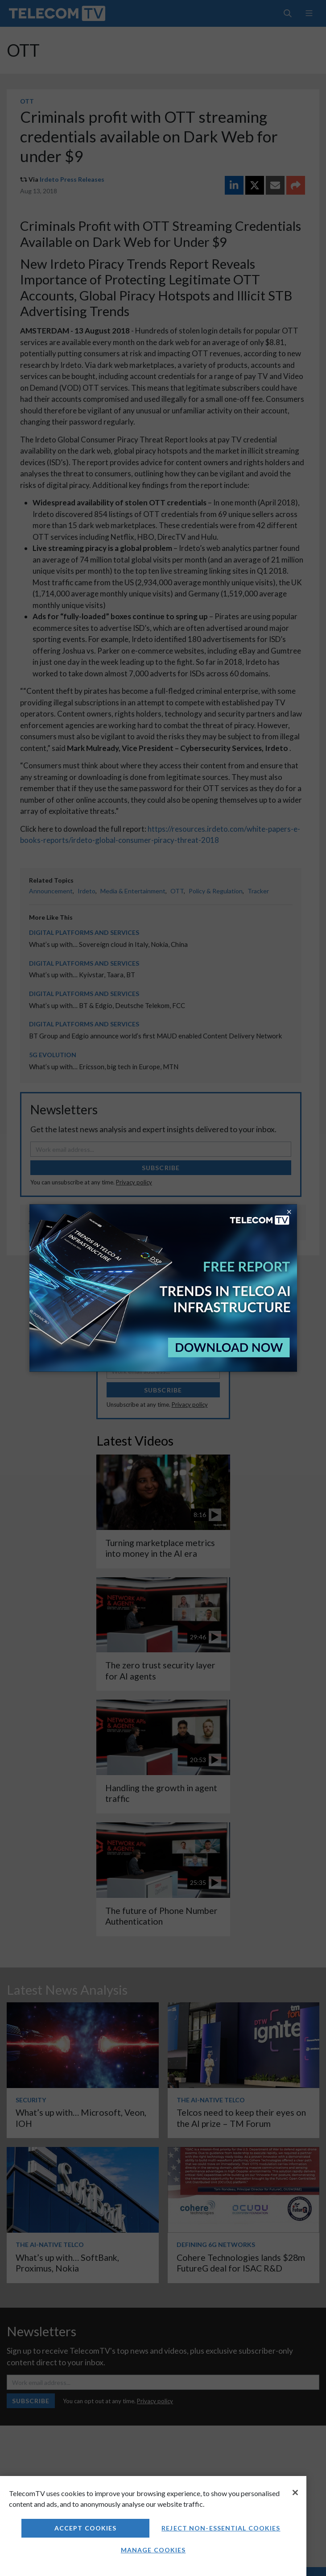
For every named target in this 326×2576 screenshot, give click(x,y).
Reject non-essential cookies (220, 2528)
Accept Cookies (85, 2528)
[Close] (295, 2492)
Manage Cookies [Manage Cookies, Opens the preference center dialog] (153, 2550)
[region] (153, 2526)
